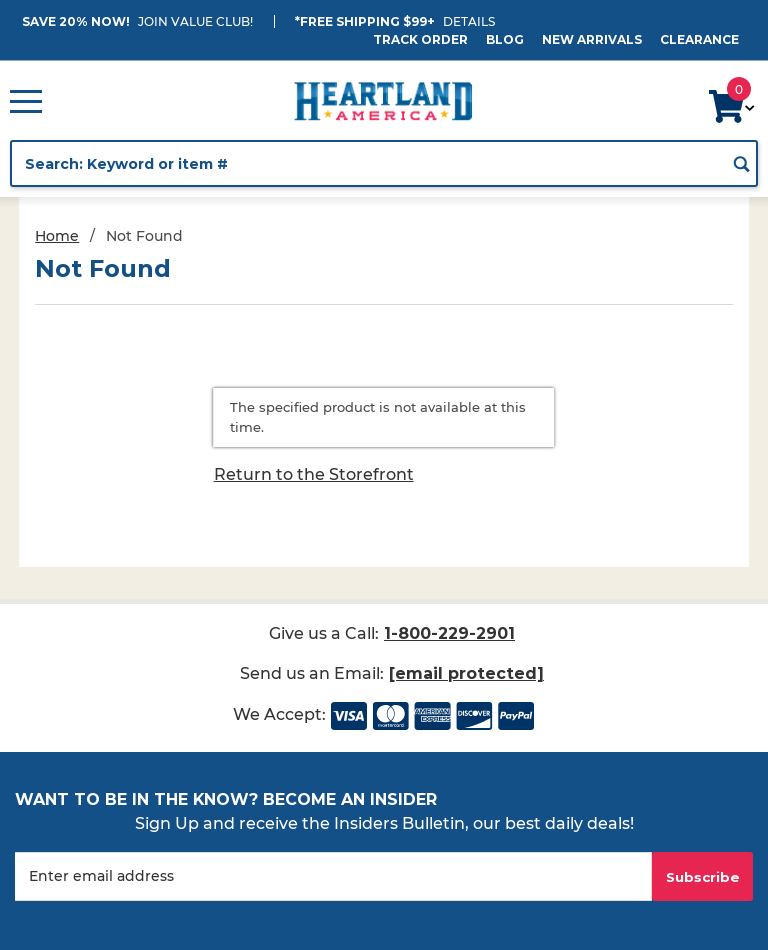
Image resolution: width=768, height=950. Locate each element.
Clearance (699, 39)
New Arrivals (592, 39)
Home (57, 236)
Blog (505, 39)
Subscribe (703, 877)
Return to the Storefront (314, 474)
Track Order (420, 39)
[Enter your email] (333, 876)
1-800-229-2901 (449, 633)
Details (469, 21)
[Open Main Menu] (26, 101)
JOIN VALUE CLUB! (195, 21)
